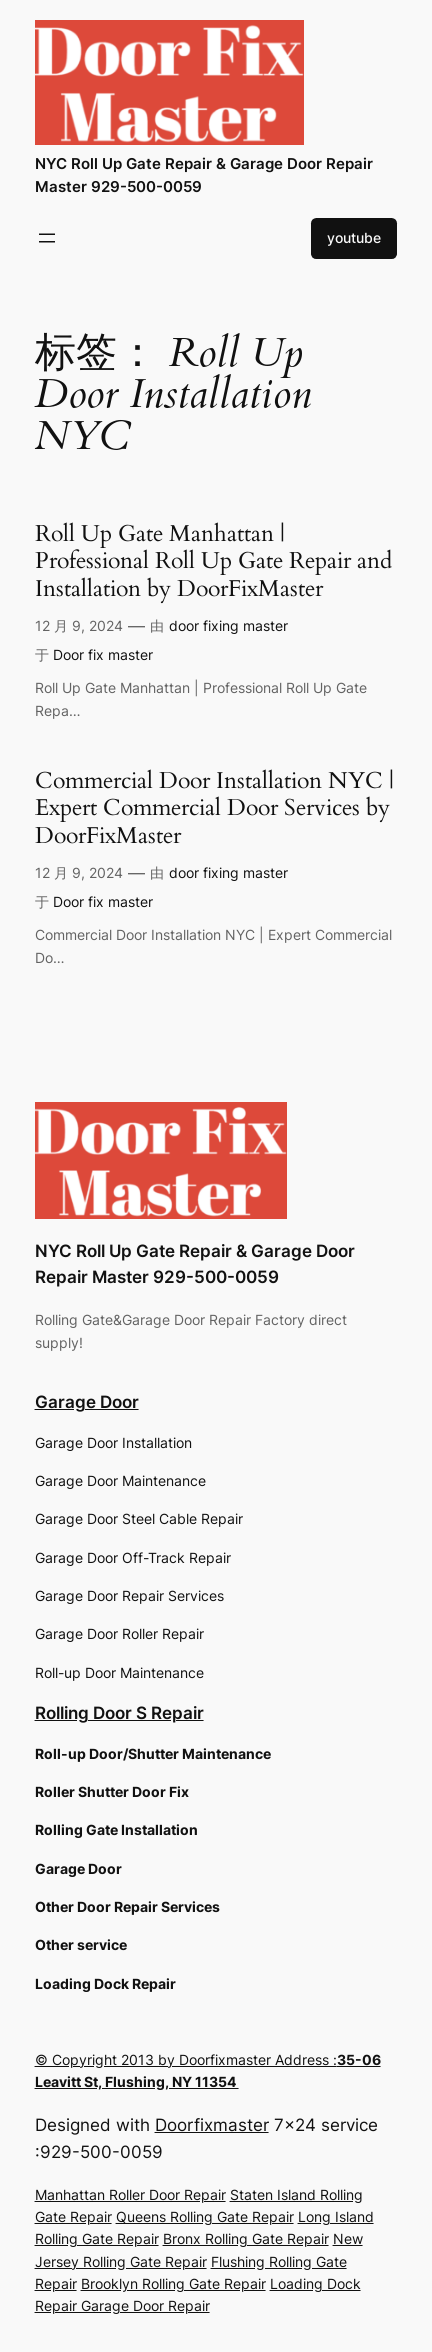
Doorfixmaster (212, 2125)
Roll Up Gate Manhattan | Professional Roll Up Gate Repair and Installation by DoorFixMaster (213, 561)
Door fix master (103, 654)
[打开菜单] (47, 238)
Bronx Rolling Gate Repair (246, 2238)
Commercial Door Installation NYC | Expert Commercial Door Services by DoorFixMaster (214, 808)
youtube (354, 237)
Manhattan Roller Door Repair (130, 2194)
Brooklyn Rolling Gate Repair (173, 2283)
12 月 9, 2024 (79, 625)
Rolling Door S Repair (119, 1713)
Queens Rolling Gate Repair (205, 2216)
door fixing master (228, 625)
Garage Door (87, 1402)
